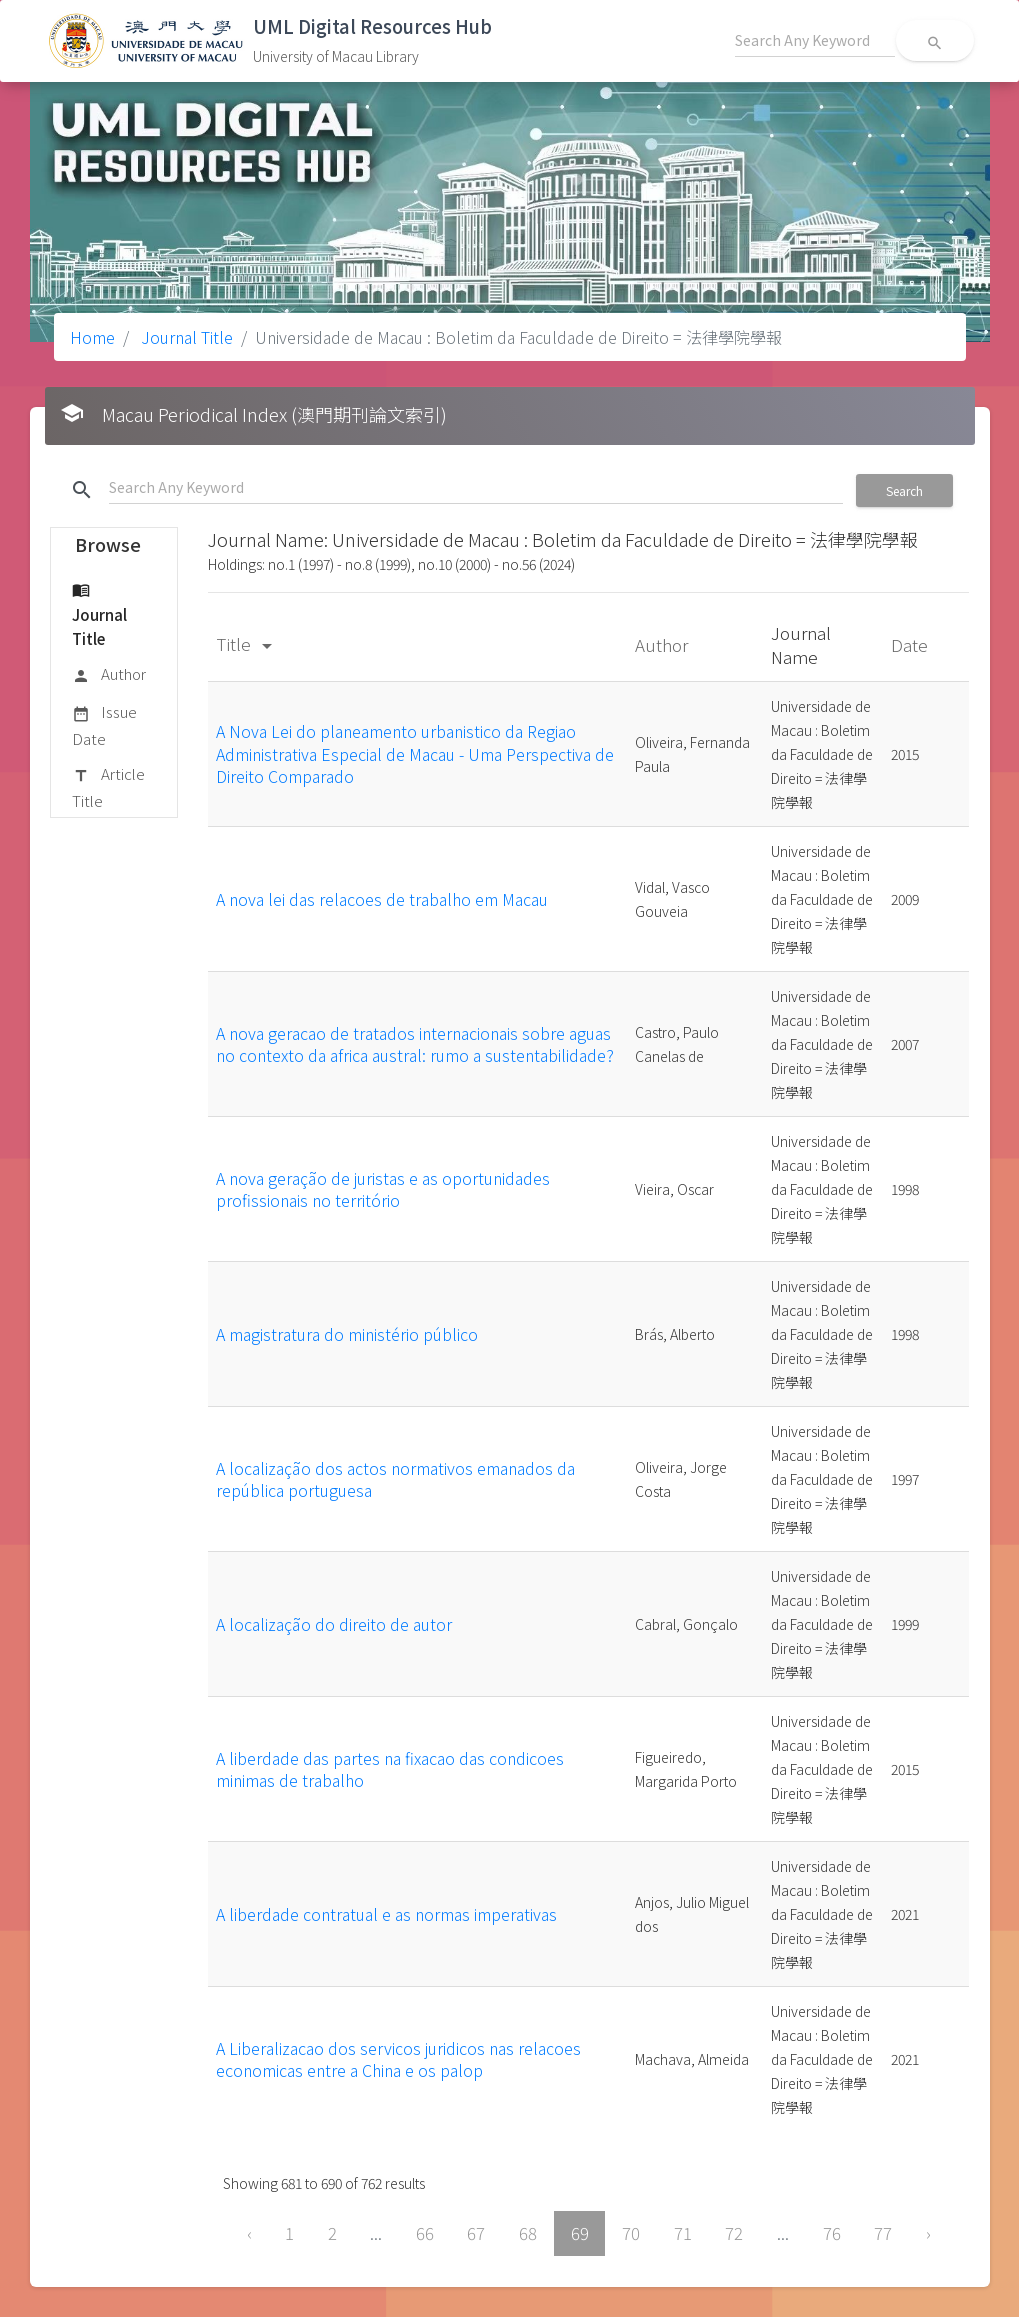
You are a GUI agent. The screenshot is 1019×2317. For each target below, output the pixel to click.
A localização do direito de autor (334, 1624)
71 (683, 2233)
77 (883, 2233)
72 (734, 2233)
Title (247, 643)
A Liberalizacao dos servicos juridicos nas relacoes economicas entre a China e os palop (398, 2059)
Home (92, 337)
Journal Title (185, 337)
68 (528, 2233)
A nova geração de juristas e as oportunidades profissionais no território (383, 1189)
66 (425, 2233)
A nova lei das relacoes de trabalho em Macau (382, 899)
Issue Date (104, 724)
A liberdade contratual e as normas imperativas (386, 1914)
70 (631, 2233)
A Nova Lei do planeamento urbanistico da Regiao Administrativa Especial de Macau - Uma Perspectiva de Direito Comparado (415, 753)
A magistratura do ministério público (347, 1334)
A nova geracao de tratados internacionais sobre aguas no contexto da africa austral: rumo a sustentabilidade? (415, 1044)
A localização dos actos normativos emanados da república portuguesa (395, 1479)
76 (832, 2233)
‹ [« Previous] (249, 2233)
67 (476, 2233)
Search (904, 490)
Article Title (108, 786)
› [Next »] (928, 2233)
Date (911, 644)
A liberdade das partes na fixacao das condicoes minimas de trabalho (390, 1769)
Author (109, 675)
